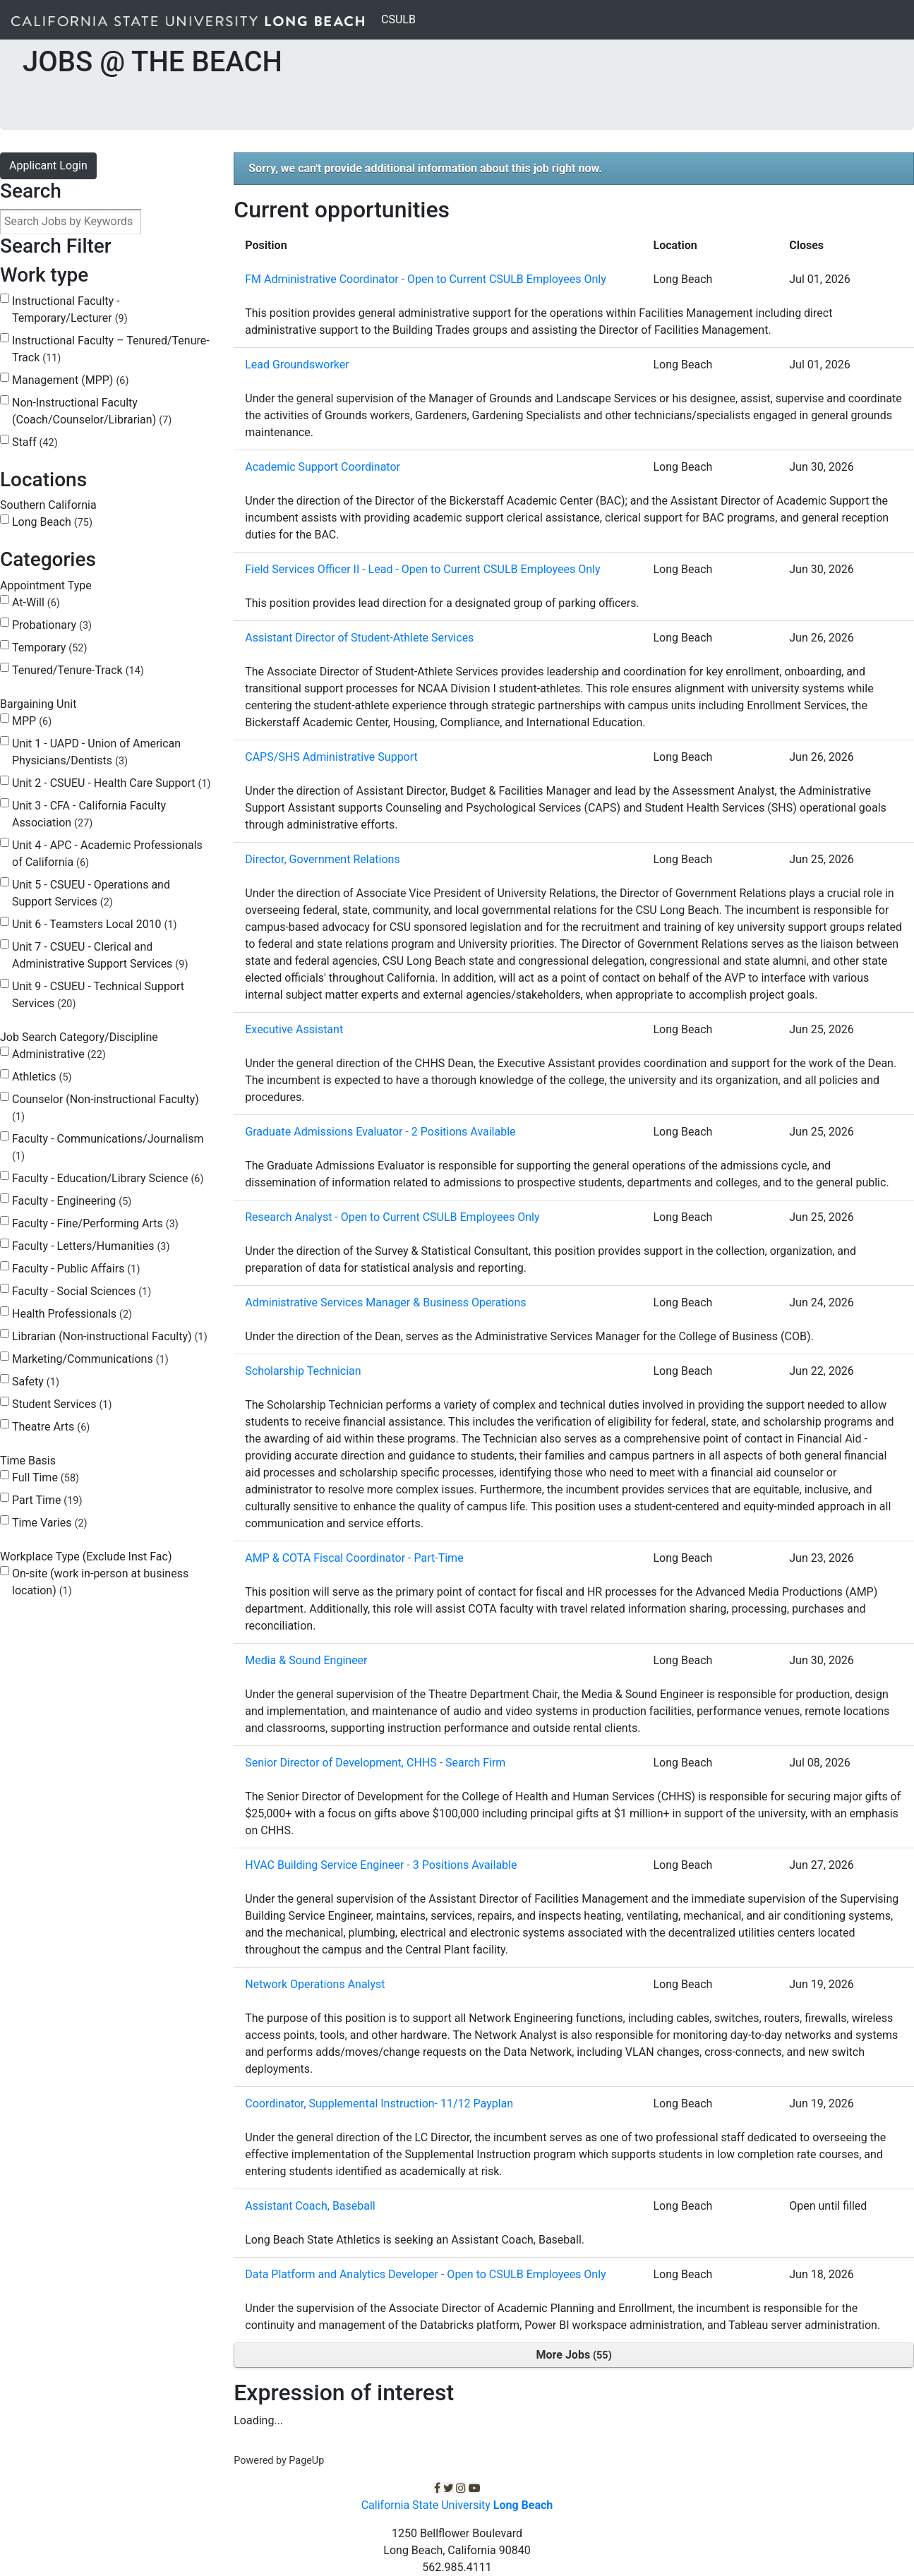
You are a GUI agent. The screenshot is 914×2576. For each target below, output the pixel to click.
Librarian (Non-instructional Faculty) (110, 1336)
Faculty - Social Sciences (81, 1291)
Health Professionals (72, 1313)
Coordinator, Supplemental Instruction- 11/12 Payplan (379, 2103)
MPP (32, 721)
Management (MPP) (70, 380)
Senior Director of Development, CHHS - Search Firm (375, 1762)
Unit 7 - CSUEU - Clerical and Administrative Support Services (100, 955)
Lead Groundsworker (297, 364)
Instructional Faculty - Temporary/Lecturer (70, 309)
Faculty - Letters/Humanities (90, 1246)
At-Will (36, 602)
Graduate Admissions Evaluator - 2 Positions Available (380, 1131)
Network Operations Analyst (315, 1984)
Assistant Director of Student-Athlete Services (359, 637)
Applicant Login (48, 165)
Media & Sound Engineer (306, 1660)
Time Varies (50, 1522)
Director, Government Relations (322, 859)
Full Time (45, 1477)
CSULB (401, 18)
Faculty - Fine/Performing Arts (95, 1223)
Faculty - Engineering (71, 1201)
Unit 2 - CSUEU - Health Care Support (111, 783)
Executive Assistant (294, 1029)
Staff (35, 442)
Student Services (62, 1404)
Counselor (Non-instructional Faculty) (105, 1108)
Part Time (47, 1500)
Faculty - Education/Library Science (107, 1178)
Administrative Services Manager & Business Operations (385, 1302)
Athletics (42, 1076)
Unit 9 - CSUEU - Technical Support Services (98, 995)
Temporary (49, 647)
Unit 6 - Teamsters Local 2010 (94, 924)
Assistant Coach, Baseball (310, 2206)
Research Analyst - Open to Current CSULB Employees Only (392, 1217)
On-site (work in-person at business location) (100, 1582)
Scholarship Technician (303, 1371)
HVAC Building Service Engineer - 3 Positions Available (381, 1865)
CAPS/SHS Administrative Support (331, 757)
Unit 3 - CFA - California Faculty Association (89, 814)
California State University (457, 2505)
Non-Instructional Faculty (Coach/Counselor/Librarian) (92, 411)
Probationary (52, 625)
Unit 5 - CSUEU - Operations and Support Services (91, 893)
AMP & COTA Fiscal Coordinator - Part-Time (354, 1558)
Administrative (59, 1054)
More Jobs (574, 2354)
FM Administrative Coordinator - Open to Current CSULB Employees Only (425, 279)
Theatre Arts (51, 1426)
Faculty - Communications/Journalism (108, 1147)
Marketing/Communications (90, 1359)
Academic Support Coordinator (322, 467)
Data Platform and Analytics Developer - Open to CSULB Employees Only (425, 2274)
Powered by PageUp (279, 2461)
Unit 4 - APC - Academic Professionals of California (107, 853)
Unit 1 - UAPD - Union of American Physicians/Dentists (96, 752)
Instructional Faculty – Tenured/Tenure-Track (111, 349)
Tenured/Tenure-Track (78, 670)
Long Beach (52, 522)
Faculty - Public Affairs (76, 1268)
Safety (35, 1381)
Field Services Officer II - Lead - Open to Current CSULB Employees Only (422, 569)
